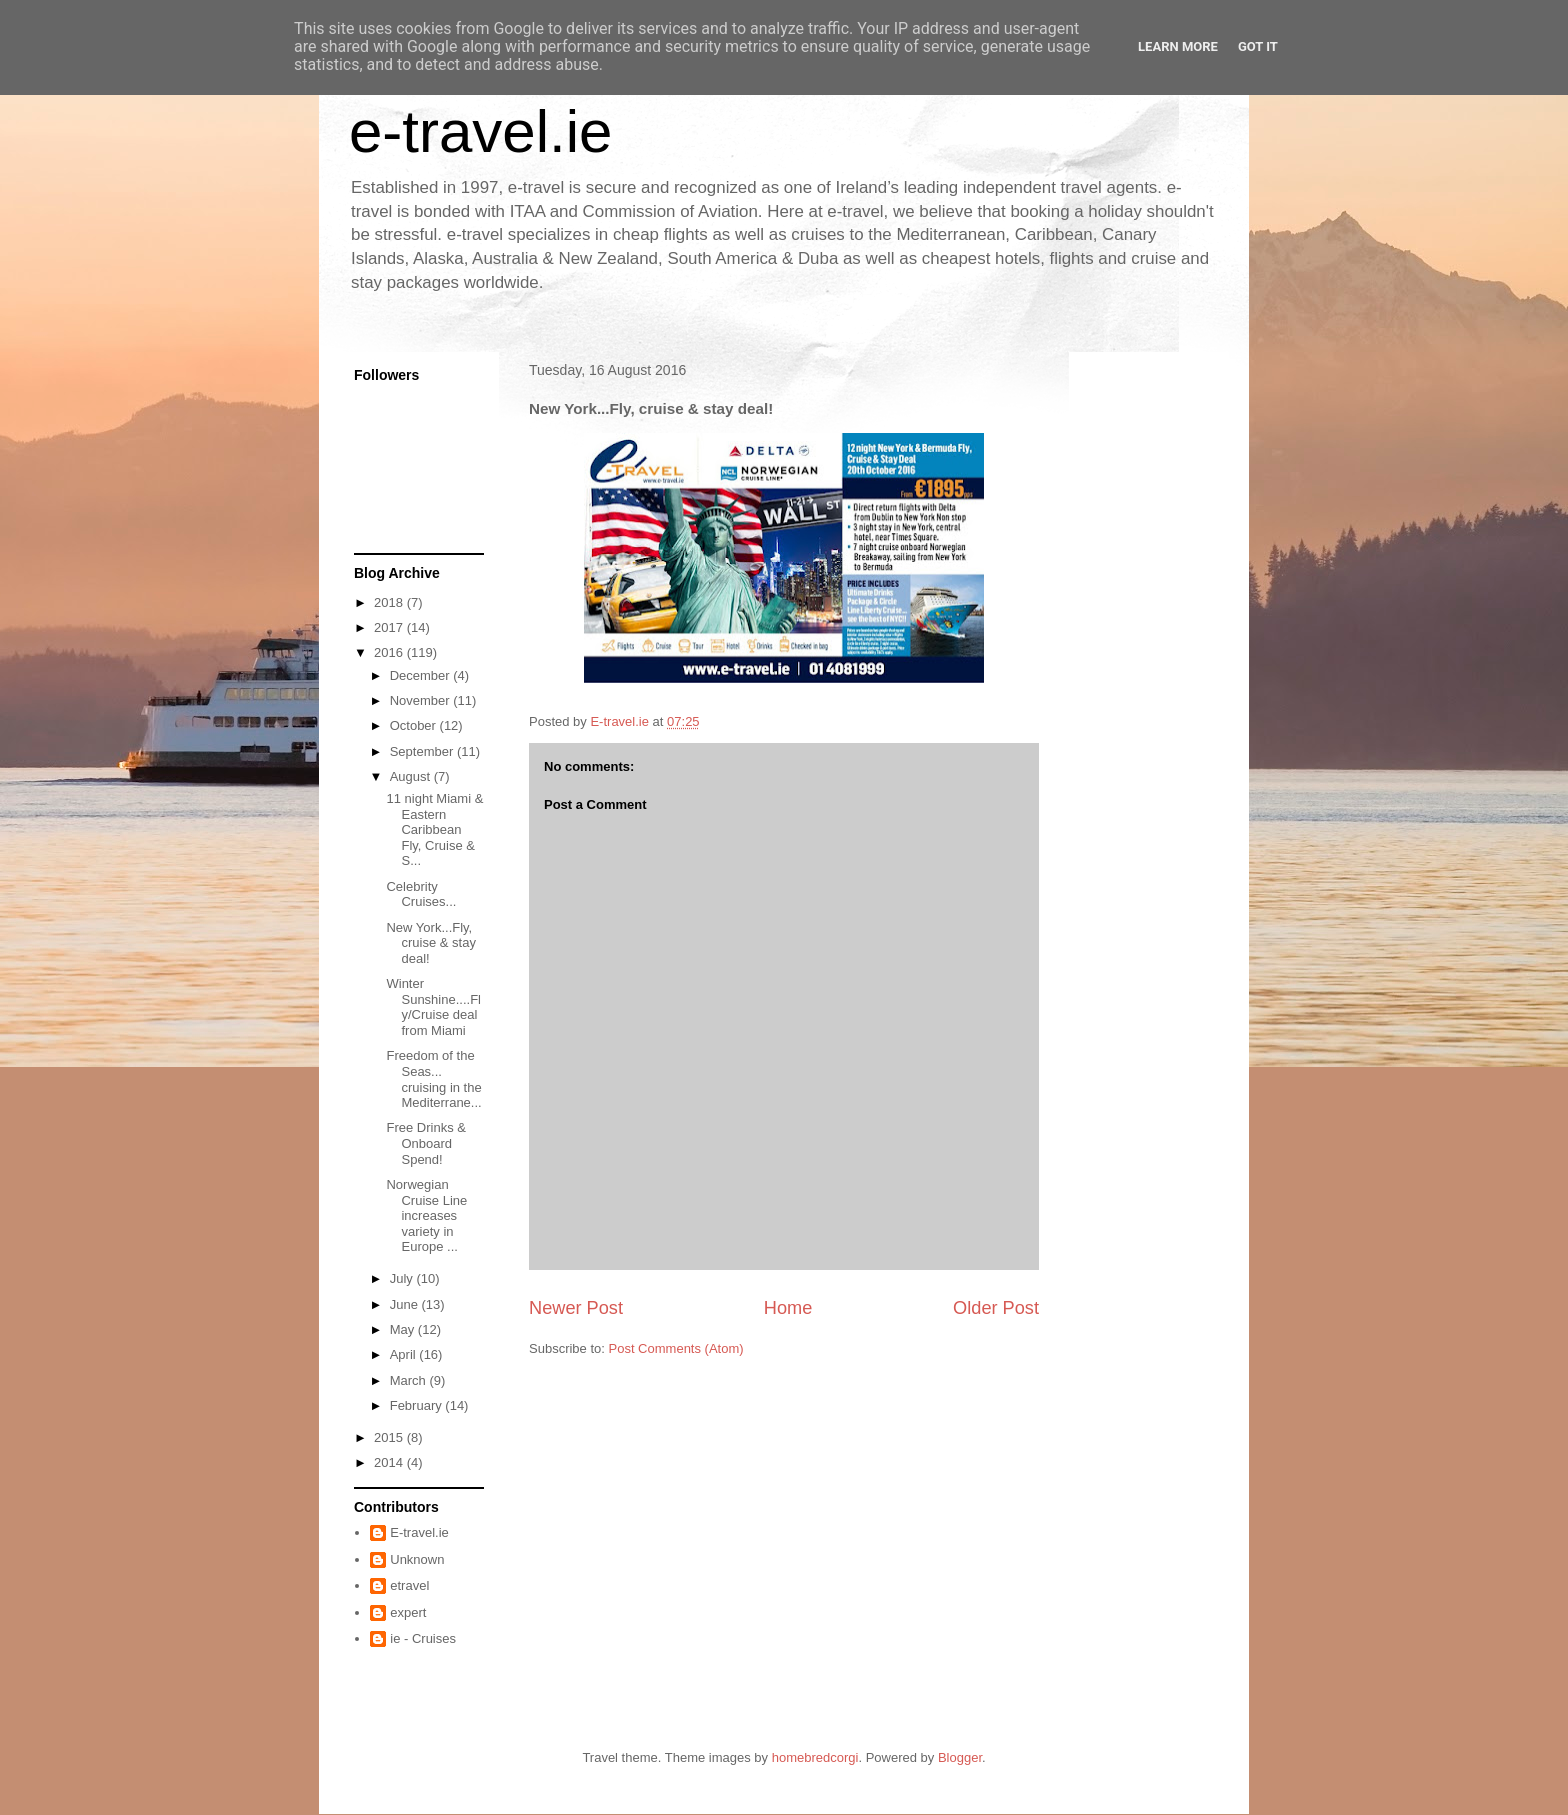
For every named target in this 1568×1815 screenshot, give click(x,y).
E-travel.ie (419, 1532)
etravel (409, 1585)
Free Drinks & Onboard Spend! (425, 1143)
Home (788, 1308)
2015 (390, 1437)
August (412, 776)
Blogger (960, 1757)
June (406, 1304)
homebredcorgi (815, 1757)
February (418, 1405)
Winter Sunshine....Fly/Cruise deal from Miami (433, 1007)
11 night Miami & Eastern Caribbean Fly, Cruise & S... (434, 829)
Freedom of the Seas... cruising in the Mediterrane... (433, 1079)
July (403, 1278)
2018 (390, 602)
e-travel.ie (480, 131)
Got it (1258, 46)
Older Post (996, 1308)
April (405, 1354)
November (422, 700)
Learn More (1178, 46)
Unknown (417, 1559)
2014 (390, 1462)
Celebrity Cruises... (421, 894)
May (404, 1329)
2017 (390, 627)
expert (408, 1612)
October (415, 725)
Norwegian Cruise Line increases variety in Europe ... (426, 1215)
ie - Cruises (423, 1638)
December (422, 675)
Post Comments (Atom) (676, 1348)
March (410, 1380)
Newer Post (576, 1308)
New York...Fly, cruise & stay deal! (430, 943)
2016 (390, 652)
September (423, 751)
